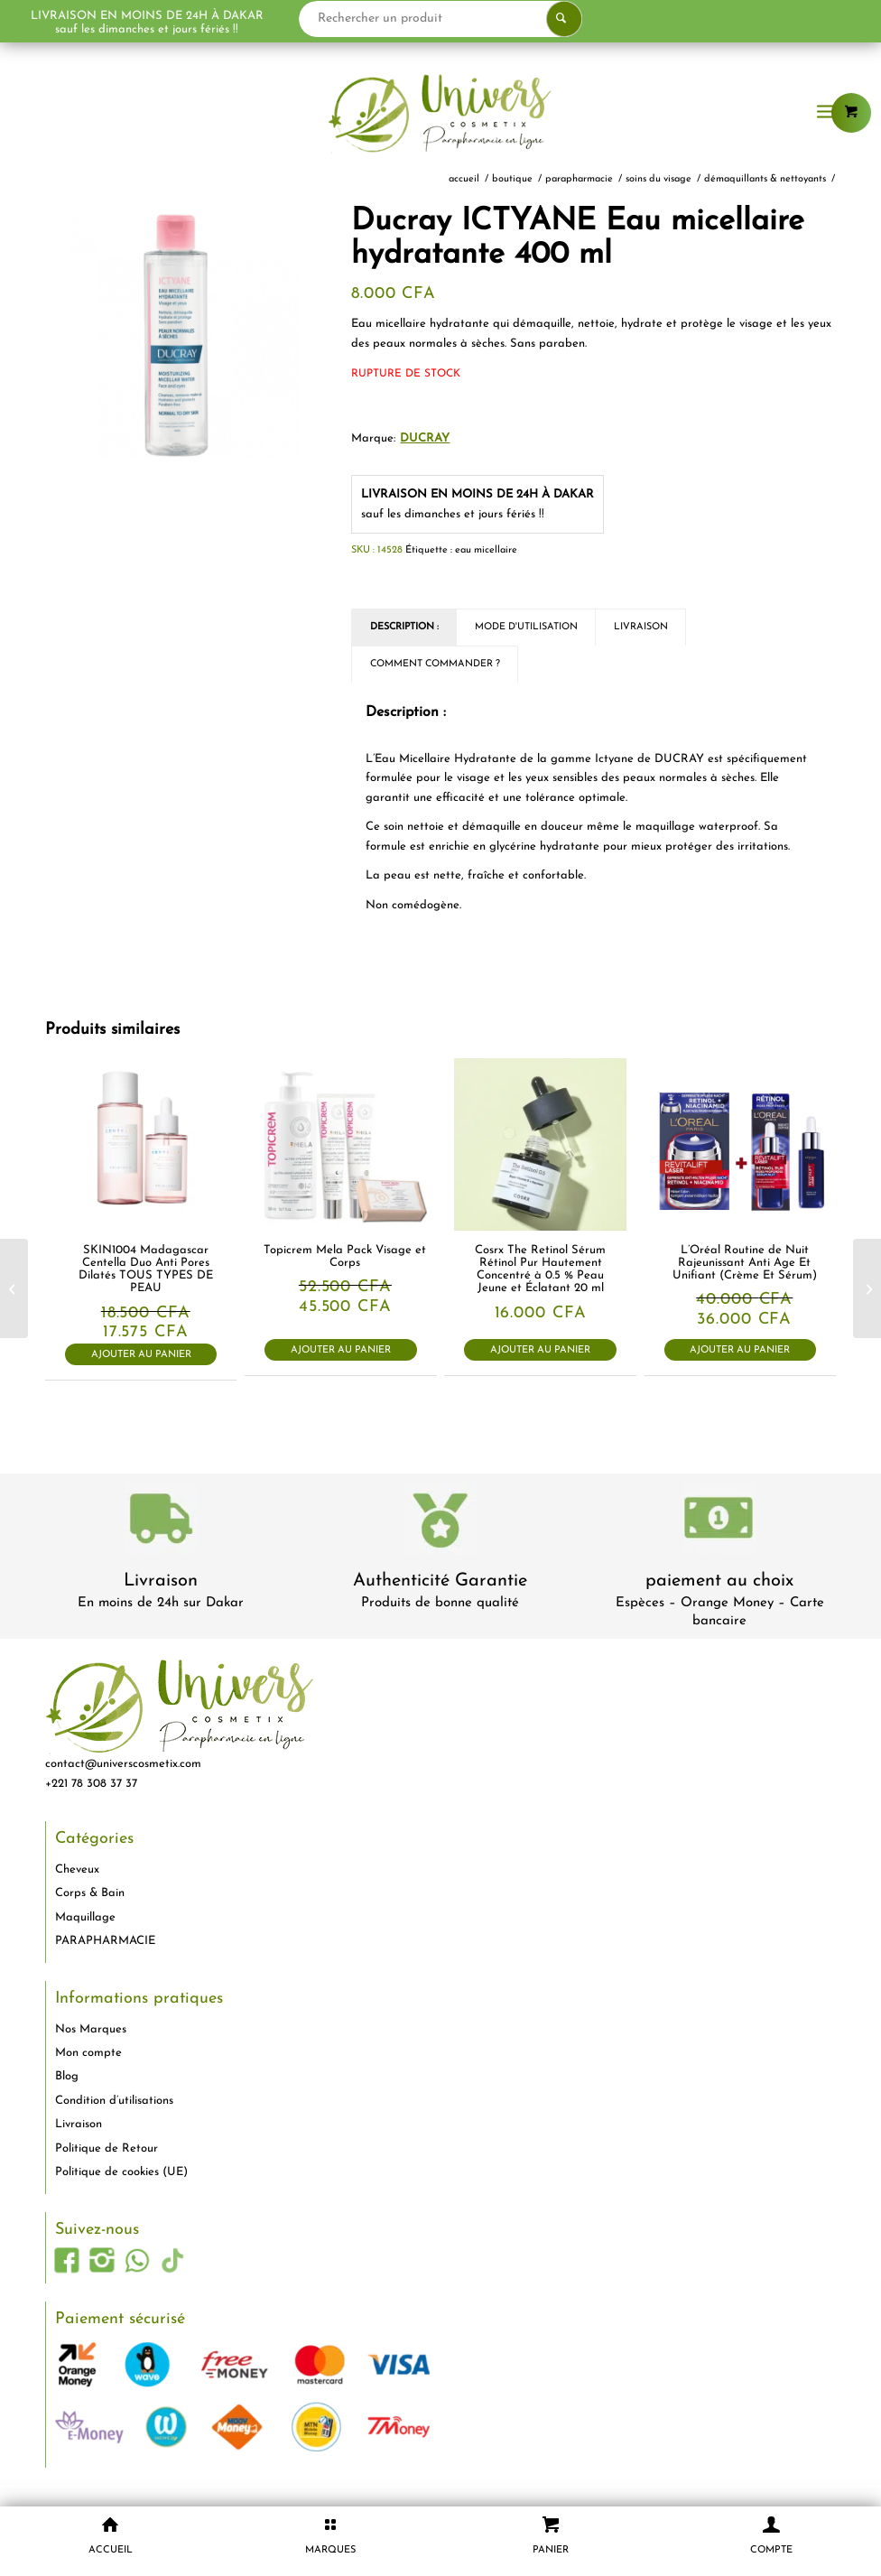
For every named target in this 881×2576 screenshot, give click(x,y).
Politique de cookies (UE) (121, 2172)
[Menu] (826, 112)
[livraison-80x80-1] (161, 1522)
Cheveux (77, 1869)
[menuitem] (826, 112)
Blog (67, 2076)
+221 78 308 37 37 (91, 1784)
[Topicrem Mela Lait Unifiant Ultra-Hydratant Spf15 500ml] (14, 1288)
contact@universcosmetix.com (123, 1764)
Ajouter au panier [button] (141, 1355)
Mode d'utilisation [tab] (526, 627)
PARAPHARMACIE (105, 1941)
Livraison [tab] (641, 627)
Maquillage (85, 1917)
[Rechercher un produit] (479, 19)
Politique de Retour (106, 2148)
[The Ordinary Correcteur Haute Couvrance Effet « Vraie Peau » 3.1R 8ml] (867, 1288)
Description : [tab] (404, 627)
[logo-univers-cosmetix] (440, 112)
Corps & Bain (90, 1893)
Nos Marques (90, 2029)
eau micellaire (486, 550)
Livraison (161, 1581)
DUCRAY (425, 438)
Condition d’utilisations (114, 2100)
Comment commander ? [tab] (435, 664)
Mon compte (88, 2053)
